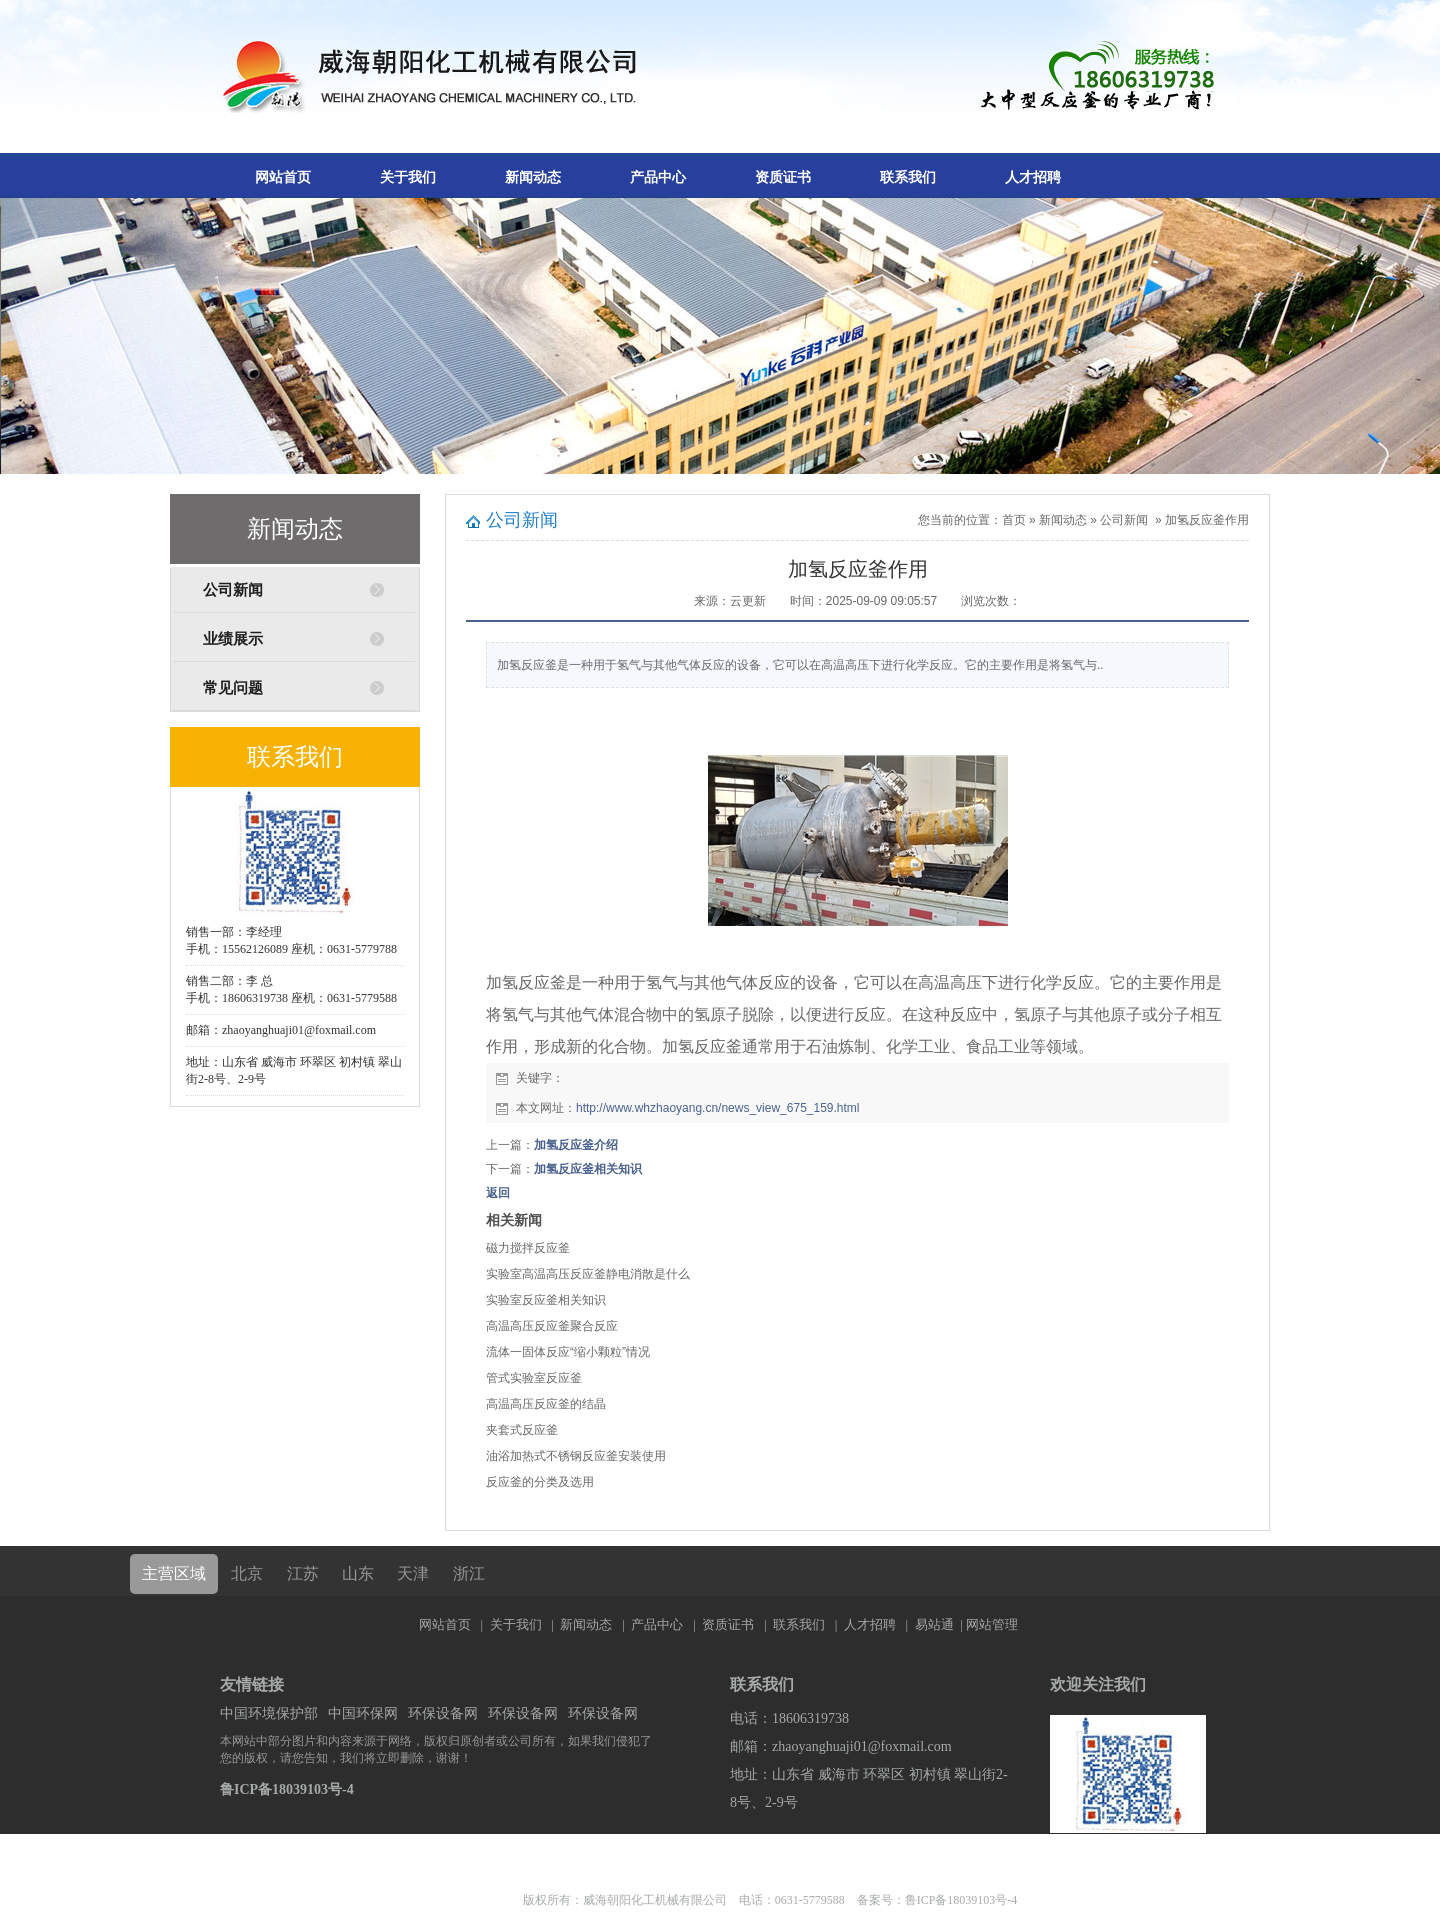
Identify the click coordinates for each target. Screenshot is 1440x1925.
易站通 (940, 1624)
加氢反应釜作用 (1207, 520)
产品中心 (658, 177)
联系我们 (908, 177)
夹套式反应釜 (522, 1430)
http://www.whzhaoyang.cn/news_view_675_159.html (718, 1108)
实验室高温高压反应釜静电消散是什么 (588, 1274)
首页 (1014, 520)
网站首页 (283, 177)
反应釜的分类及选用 (540, 1482)
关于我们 (408, 177)
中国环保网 (363, 1713)
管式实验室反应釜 (534, 1378)
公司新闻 (233, 590)
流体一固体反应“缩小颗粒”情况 (568, 1352)
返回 (498, 1193)
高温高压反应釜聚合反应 (552, 1326)
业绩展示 (233, 639)
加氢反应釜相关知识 (588, 1169)
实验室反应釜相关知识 (546, 1300)
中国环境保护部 (269, 1713)
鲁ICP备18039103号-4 (287, 1789)
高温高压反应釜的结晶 (546, 1404)
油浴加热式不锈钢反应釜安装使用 (576, 1456)
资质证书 (783, 177)
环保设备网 (443, 1713)
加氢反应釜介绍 (576, 1145)
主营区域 (174, 1573)
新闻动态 (533, 177)
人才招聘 (1033, 177)
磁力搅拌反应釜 (528, 1248)
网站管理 (992, 1624)
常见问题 (233, 688)
